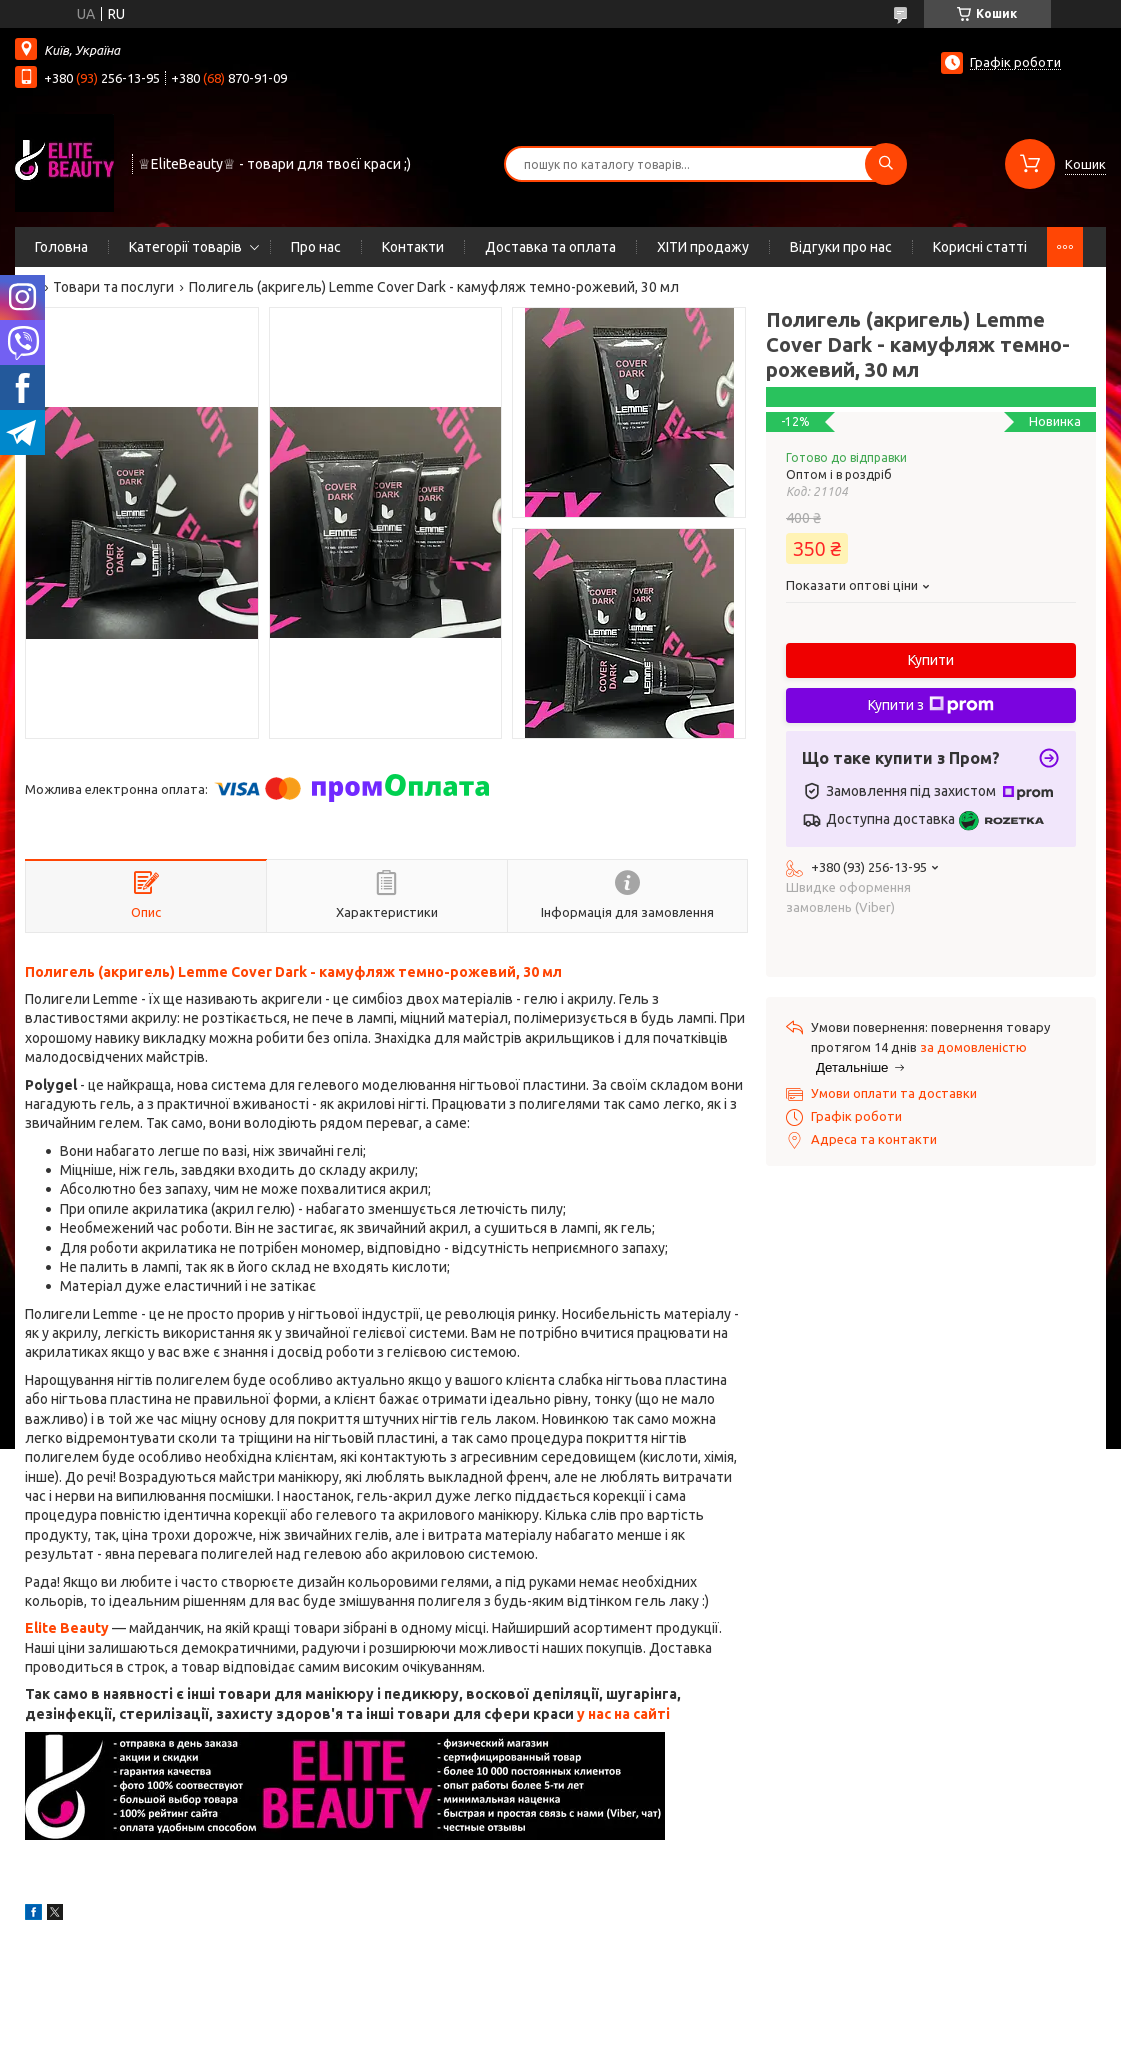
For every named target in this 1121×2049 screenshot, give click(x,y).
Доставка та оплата (550, 247)
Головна (61, 247)
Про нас (316, 247)
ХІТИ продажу (703, 247)
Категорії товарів (185, 247)
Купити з (931, 705)
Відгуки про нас (841, 247)
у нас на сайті (623, 1714)
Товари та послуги (113, 287)
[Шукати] (886, 164)
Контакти (413, 247)
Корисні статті (980, 247)
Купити (931, 660)
